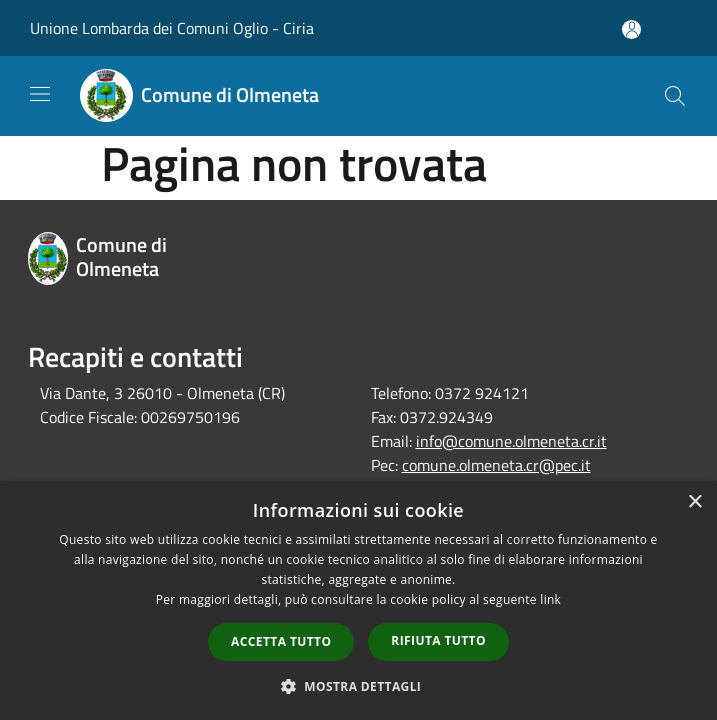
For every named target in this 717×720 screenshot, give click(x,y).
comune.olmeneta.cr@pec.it (496, 465)
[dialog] (358, 600)
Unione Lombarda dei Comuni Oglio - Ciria (172, 28)
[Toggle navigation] (40, 94)
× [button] (694, 502)
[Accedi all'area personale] (631, 29)
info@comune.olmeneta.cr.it (511, 441)
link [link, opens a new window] (550, 599)
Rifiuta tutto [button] (438, 640)
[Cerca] (675, 96)
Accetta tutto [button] (281, 641)
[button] (359, 686)
